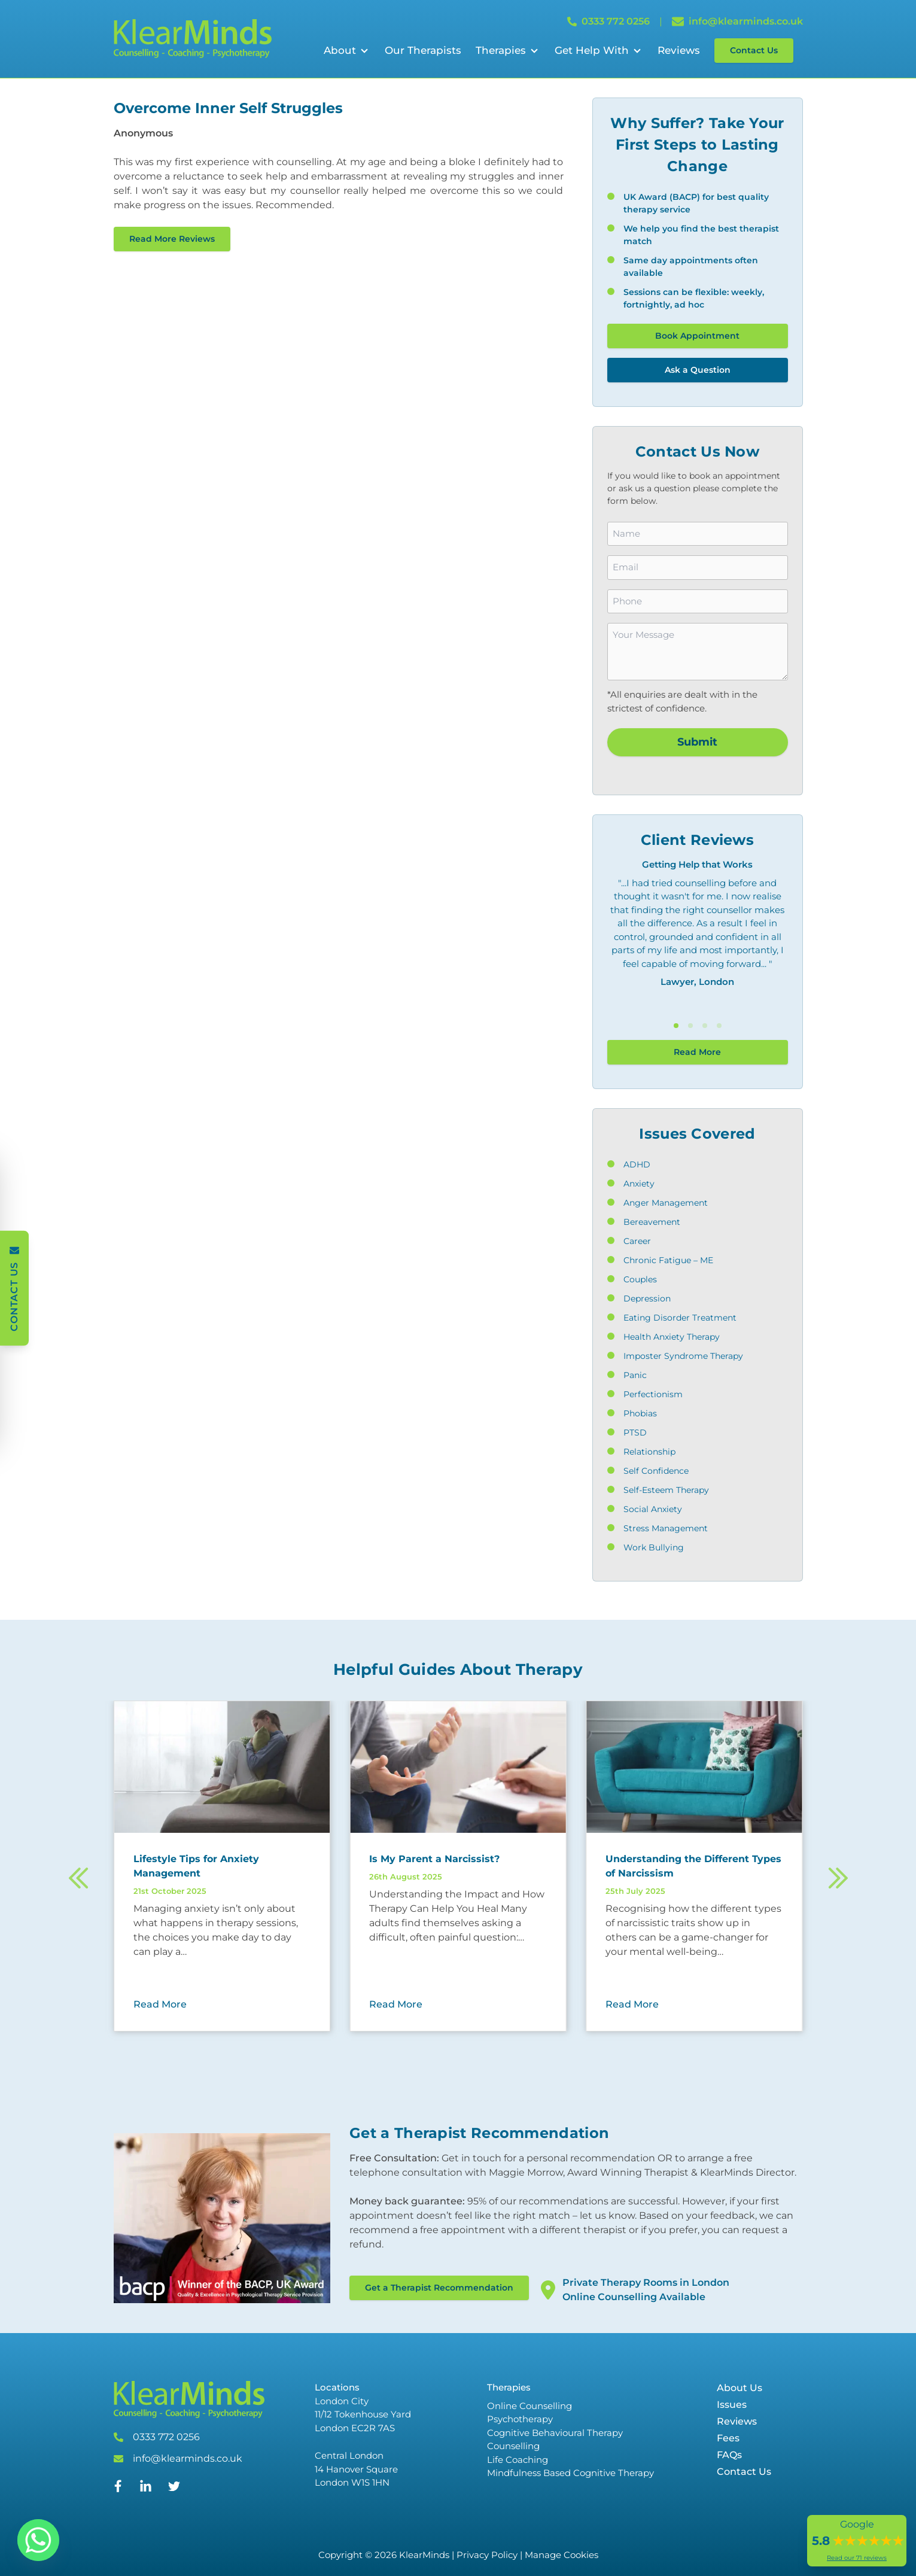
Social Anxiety (652, 1509)
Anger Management (665, 1202)
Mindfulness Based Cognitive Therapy (570, 2472)
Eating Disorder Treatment (680, 1317)
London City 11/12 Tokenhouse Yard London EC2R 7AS (363, 2414)
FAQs (729, 2455)
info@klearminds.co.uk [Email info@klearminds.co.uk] (737, 22)
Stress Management (665, 1528)
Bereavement (651, 1221)
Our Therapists (423, 50)
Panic (635, 1375)
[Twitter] (174, 2489)
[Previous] (78, 1880)
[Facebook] (118, 2489)
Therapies (501, 50)
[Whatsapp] (38, 2540)
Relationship (649, 1451)
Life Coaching (517, 2459)
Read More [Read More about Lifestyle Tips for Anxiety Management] (160, 2004)
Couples (640, 1279)
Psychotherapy (520, 2419)
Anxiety (639, 1183)
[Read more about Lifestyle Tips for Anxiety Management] (222, 1866)
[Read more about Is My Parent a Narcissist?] (458, 1859)
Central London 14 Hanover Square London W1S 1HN (356, 2469)
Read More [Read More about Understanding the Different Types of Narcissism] (632, 2004)
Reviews (679, 50)
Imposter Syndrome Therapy (683, 1356)
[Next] (837, 1880)
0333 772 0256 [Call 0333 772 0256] (608, 21)
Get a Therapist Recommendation (439, 2287)
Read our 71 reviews (857, 2558)
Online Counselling (529, 2405)
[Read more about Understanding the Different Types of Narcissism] (694, 1866)
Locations (337, 2387)
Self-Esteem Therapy (666, 1490)
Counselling (513, 2446)
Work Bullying (653, 1547)
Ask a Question (698, 369)
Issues (732, 2404)
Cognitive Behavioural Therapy (555, 2432)
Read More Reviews (172, 238)
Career (637, 1241)
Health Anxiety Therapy (671, 1336)
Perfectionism (653, 1394)
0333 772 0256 (166, 2437)
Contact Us (754, 50)
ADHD (636, 1164)
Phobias (640, 1413)
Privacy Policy (487, 2554)
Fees (728, 2438)
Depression (647, 1298)
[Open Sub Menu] (363, 51)
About (340, 50)
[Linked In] (145, 2491)
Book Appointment (697, 335)
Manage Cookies (561, 2554)
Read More (697, 1052)
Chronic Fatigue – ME (668, 1260)
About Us (739, 2387)
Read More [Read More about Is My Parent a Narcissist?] (395, 2004)
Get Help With (592, 50)
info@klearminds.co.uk (187, 2458)
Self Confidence (656, 1470)
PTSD (635, 1432)
